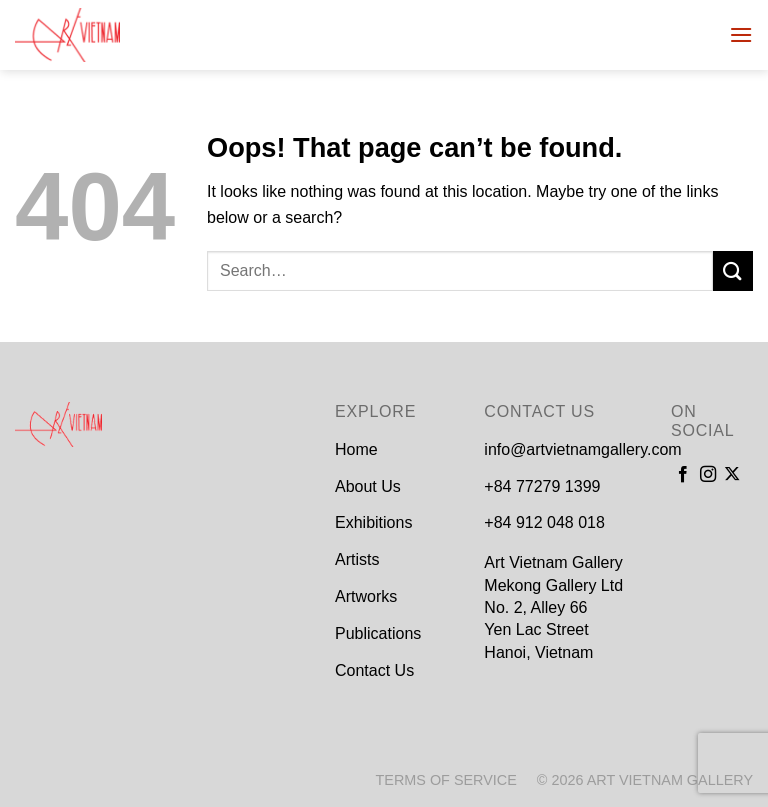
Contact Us (374, 670)
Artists (357, 559)
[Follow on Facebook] (683, 475)
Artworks (366, 596)
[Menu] (741, 34)
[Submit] (733, 270)
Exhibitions (373, 522)
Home (356, 449)
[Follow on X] (732, 475)
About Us (368, 486)
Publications (378, 633)
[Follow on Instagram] (708, 475)
